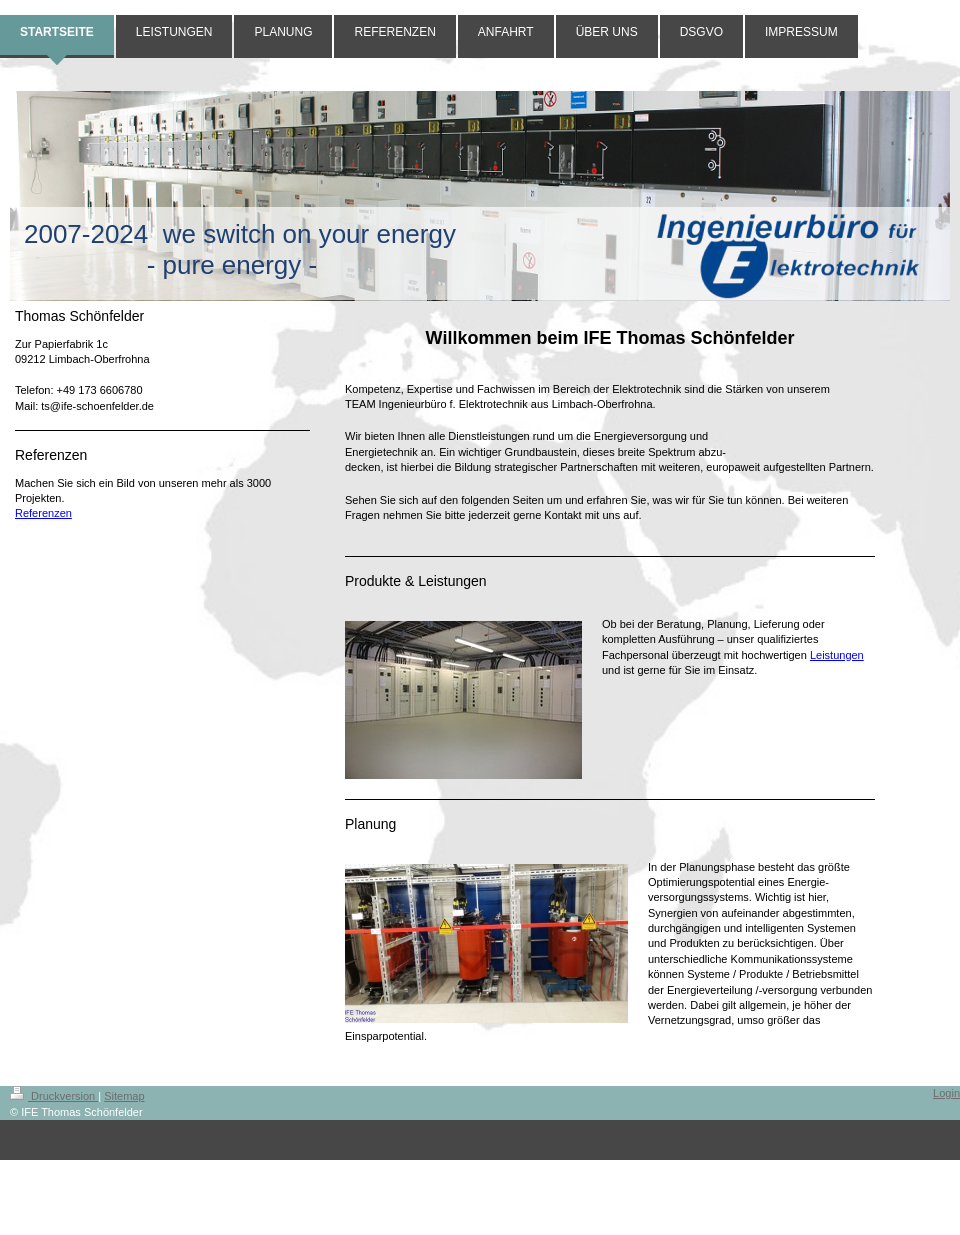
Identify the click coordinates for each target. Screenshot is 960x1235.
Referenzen (43, 513)
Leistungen (837, 655)
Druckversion (54, 1096)
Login (946, 1093)
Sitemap (124, 1096)
